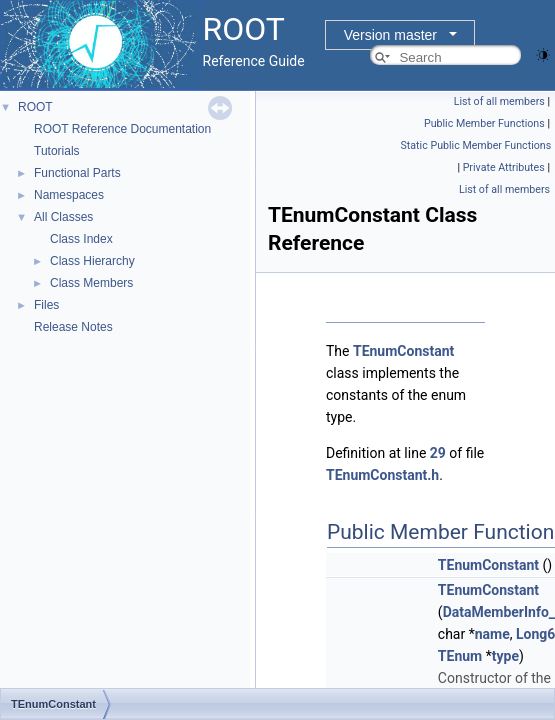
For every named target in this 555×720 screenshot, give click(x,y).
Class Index (81, 239)
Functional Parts (77, 173)
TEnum (460, 656)
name (492, 634)
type (505, 656)
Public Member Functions (484, 123)
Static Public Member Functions (476, 145)
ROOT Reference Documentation (122, 129)
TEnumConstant (403, 351)
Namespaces (69, 195)
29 (438, 453)
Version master (390, 35)
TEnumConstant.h (382, 475)
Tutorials (57, 151)
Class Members (91, 283)
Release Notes (73, 327)
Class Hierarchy (92, 261)
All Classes (63, 217)
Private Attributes (504, 167)
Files (46, 305)
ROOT (35, 107)
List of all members (499, 101)
